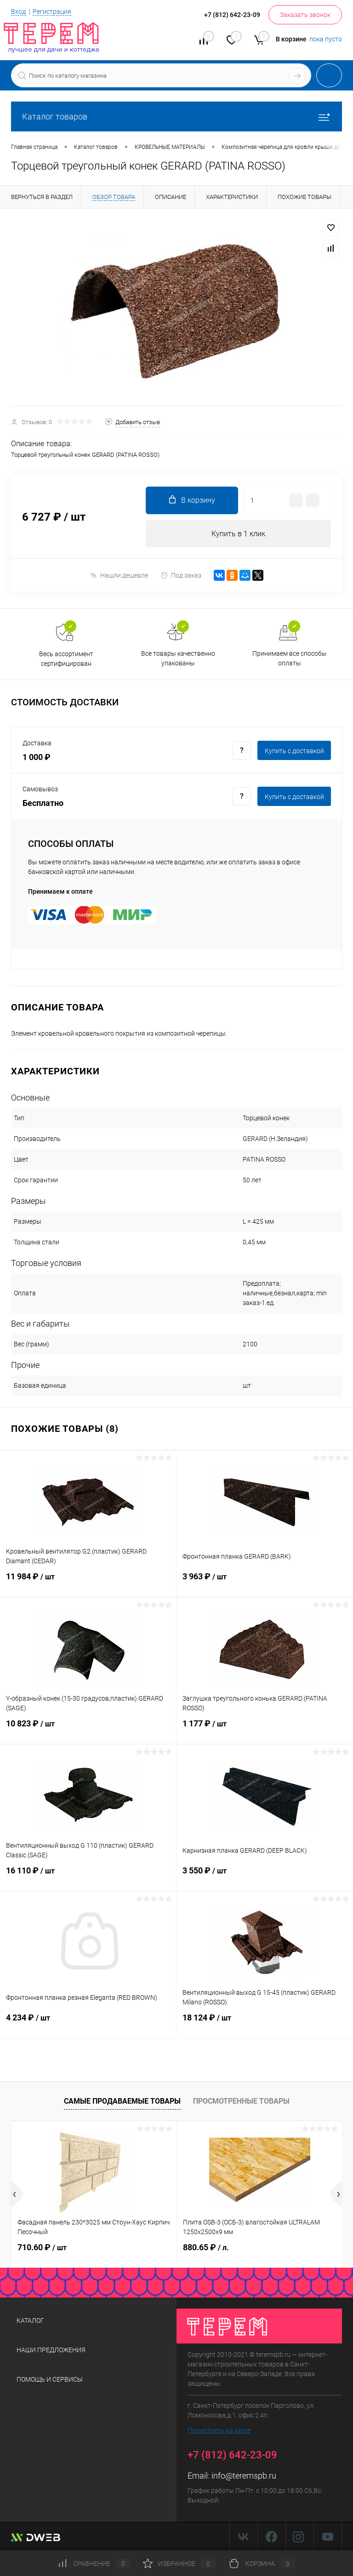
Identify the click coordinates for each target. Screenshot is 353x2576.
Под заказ (180, 575)
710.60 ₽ (42, 2248)
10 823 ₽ (88, 1729)
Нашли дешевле (119, 575)
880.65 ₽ (206, 2248)
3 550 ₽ (264, 1876)
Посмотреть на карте (219, 2430)
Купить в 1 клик (238, 533)
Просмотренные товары (241, 2101)
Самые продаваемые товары (122, 2101)
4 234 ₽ (88, 2023)
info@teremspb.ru (243, 2475)
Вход (18, 11)
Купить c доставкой (294, 751)
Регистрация (52, 11)
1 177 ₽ (264, 1729)
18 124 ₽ (264, 2023)
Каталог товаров (176, 116)
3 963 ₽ (264, 1582)
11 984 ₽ (88, 1582)
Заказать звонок (305, 14)
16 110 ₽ (88, 1876)
